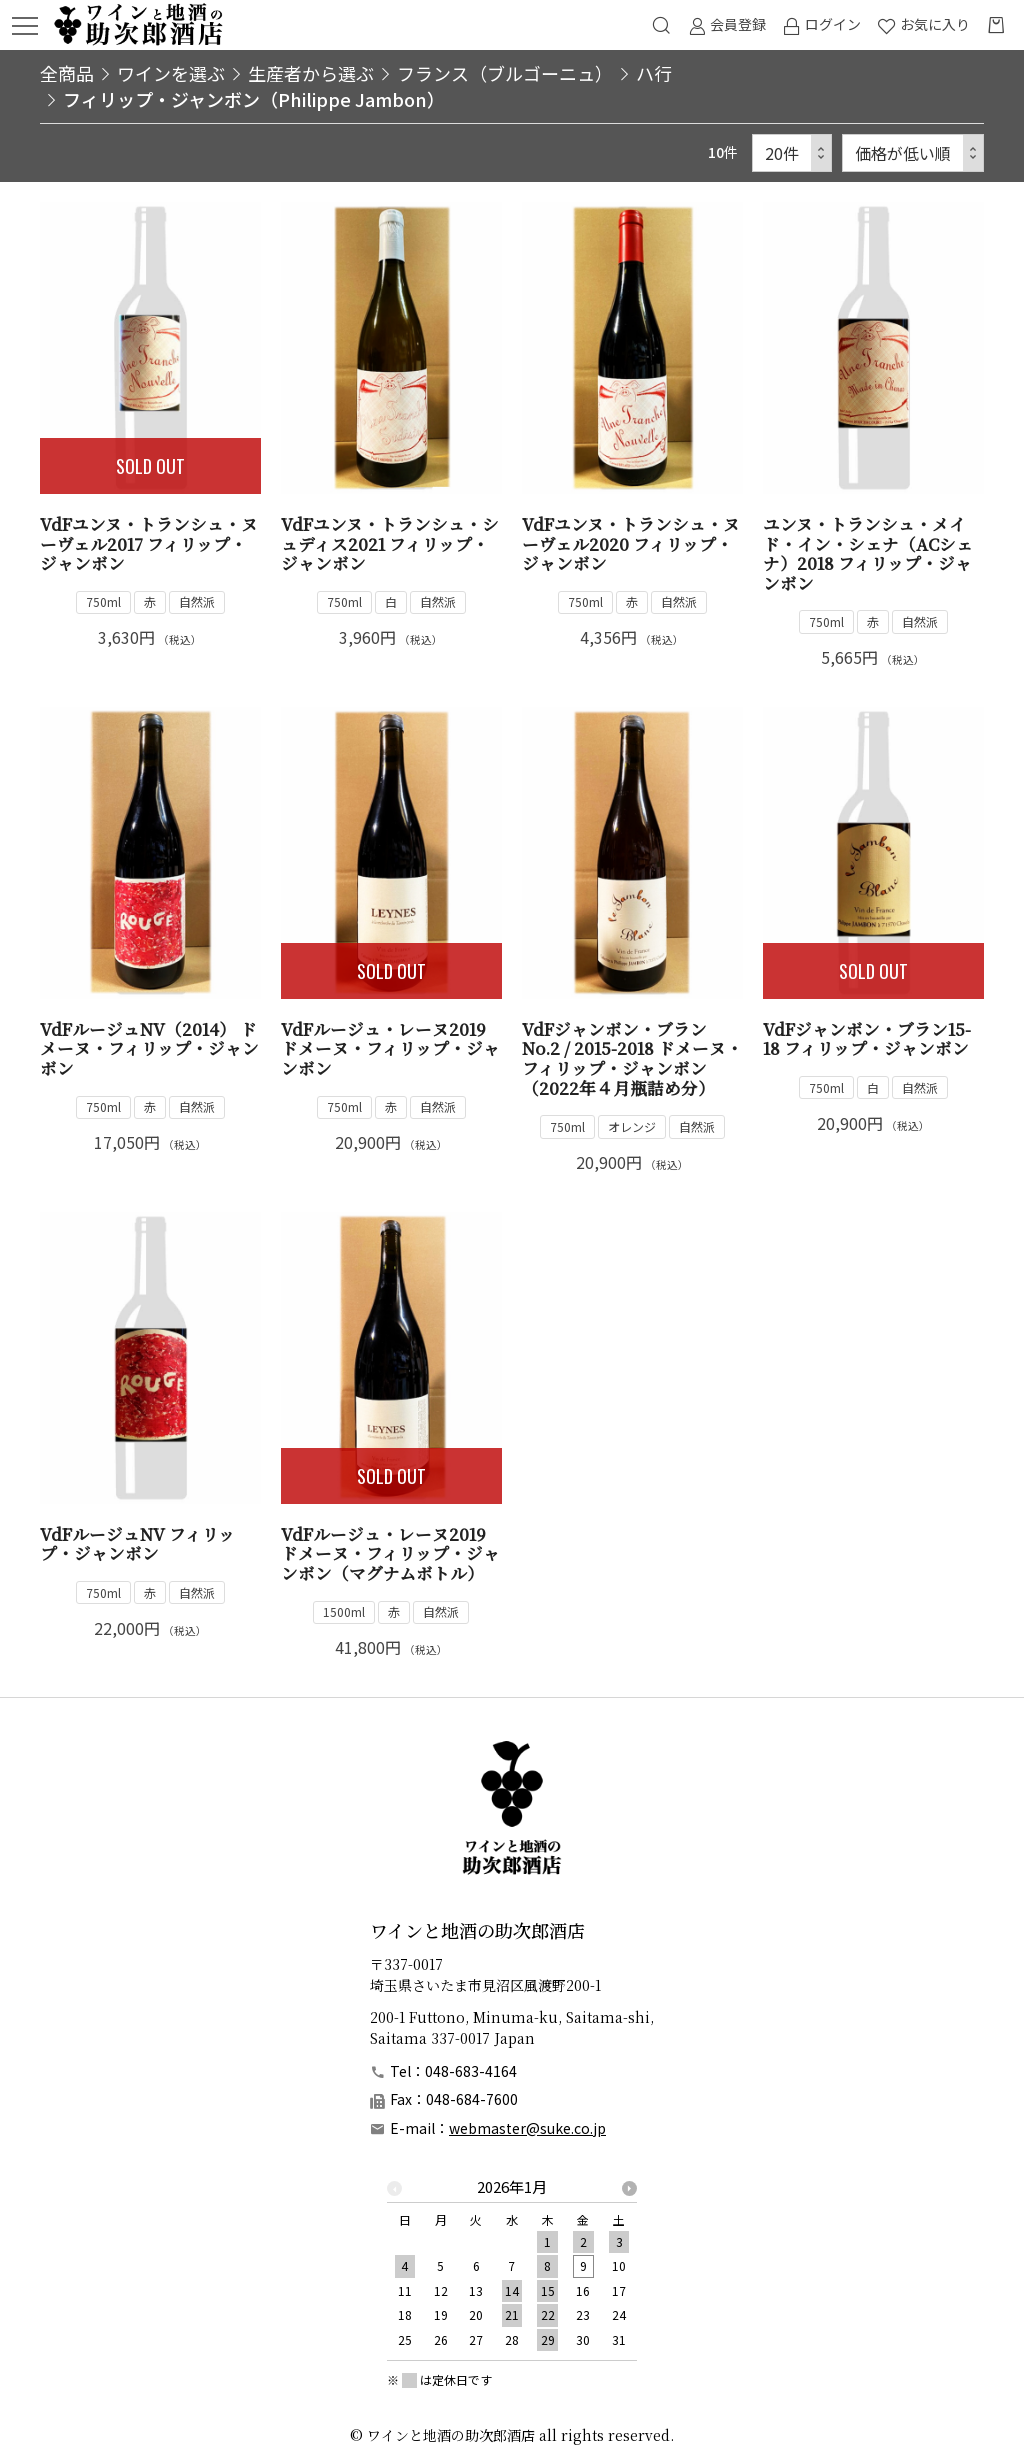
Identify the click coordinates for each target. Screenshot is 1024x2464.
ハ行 (654, 73)
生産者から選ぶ (311, 73)
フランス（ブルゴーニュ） (505, 73)
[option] (512, 2269)
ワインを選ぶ (171, 73)
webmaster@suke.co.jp (527, 2128)
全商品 (67, 73)
